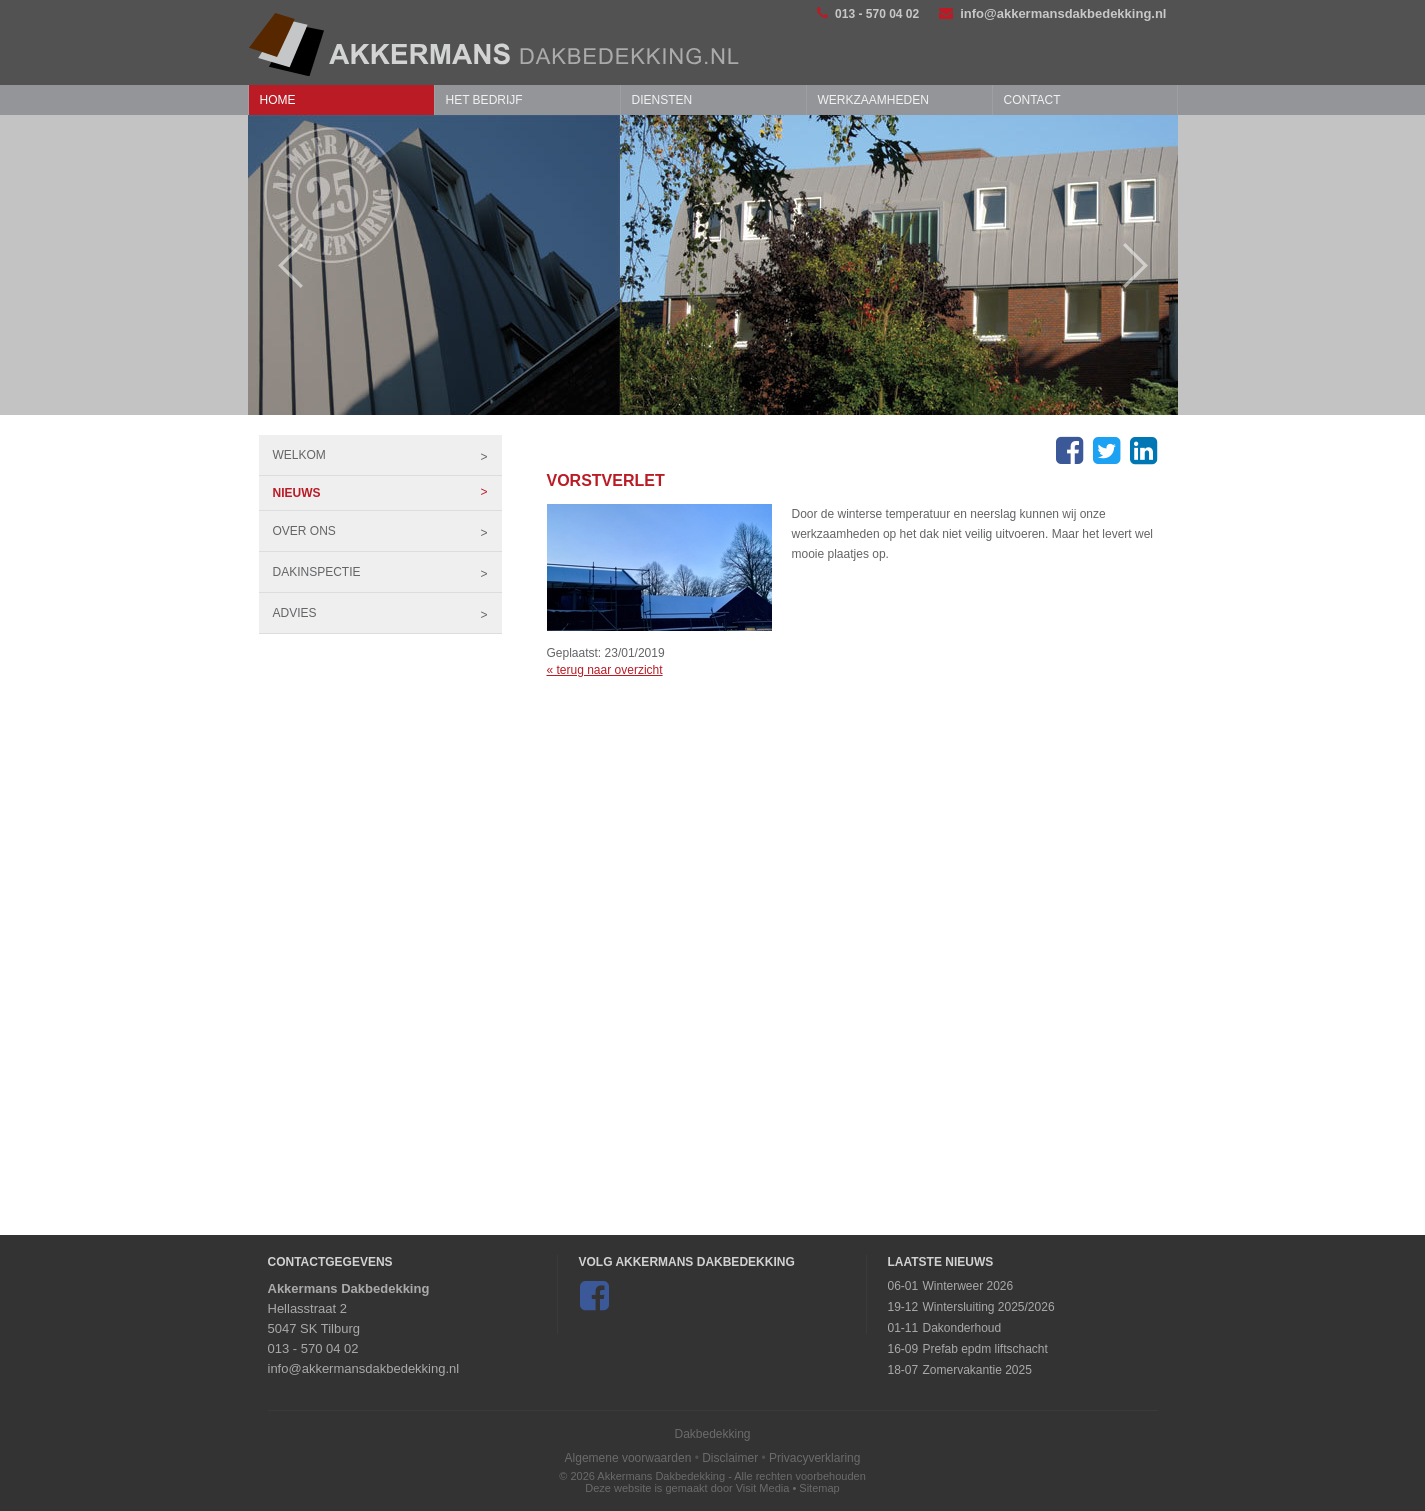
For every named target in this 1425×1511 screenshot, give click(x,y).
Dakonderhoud (961, 1328)
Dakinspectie (387, 572)
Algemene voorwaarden (628, 1458)
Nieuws (387, 493)
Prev (280, 265)
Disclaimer (730, 1458)
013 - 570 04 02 (868, 13)
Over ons (387, 531)
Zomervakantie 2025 (976, 1370)
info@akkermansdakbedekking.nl (1052, 13)
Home (278, 100)
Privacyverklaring (814, 1458)
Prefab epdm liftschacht (984, 1349)
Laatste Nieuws (940, 1262)
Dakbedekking (712, 1434)
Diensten (662, 100)
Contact (1032, 100)
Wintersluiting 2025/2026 (988, 1307)
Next (1145, 265)
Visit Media (763, 1488)
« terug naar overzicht (605, 670)
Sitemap (819, 1488)
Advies (387, 613)
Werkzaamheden (873, 100)
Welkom (387, 455)
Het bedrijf (484, 100)
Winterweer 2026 (967, 1286)
